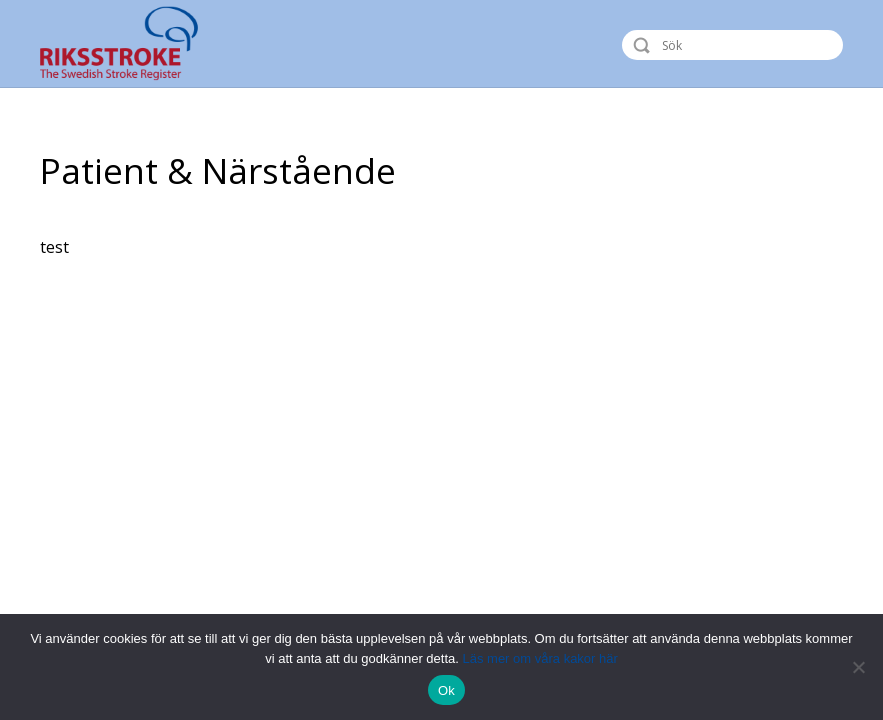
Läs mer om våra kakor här (539, 658)
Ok (446, 690)
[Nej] (858, 667)
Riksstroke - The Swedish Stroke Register (136, 43)
